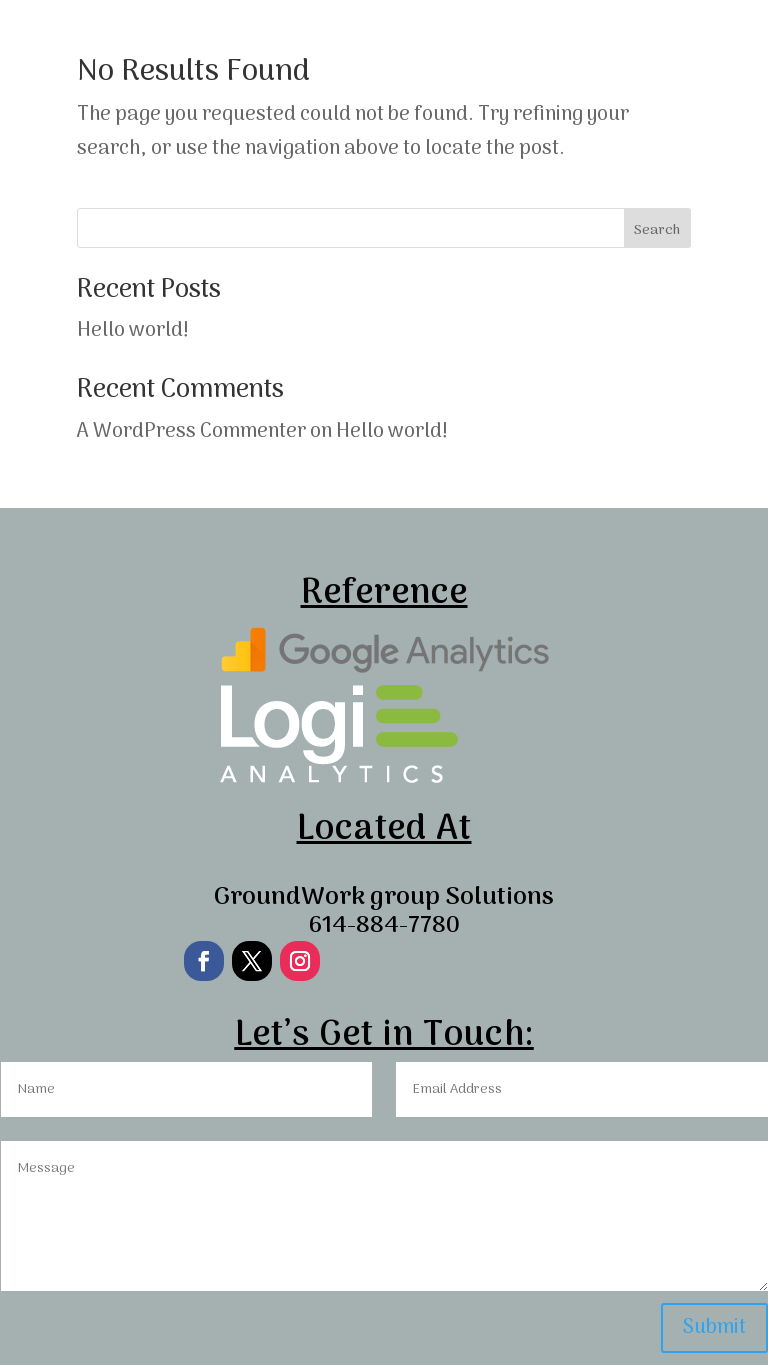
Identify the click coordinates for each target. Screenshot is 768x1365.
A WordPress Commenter (191, 432)
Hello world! (133, 331)
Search (657, 230)
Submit (714, 1328)
